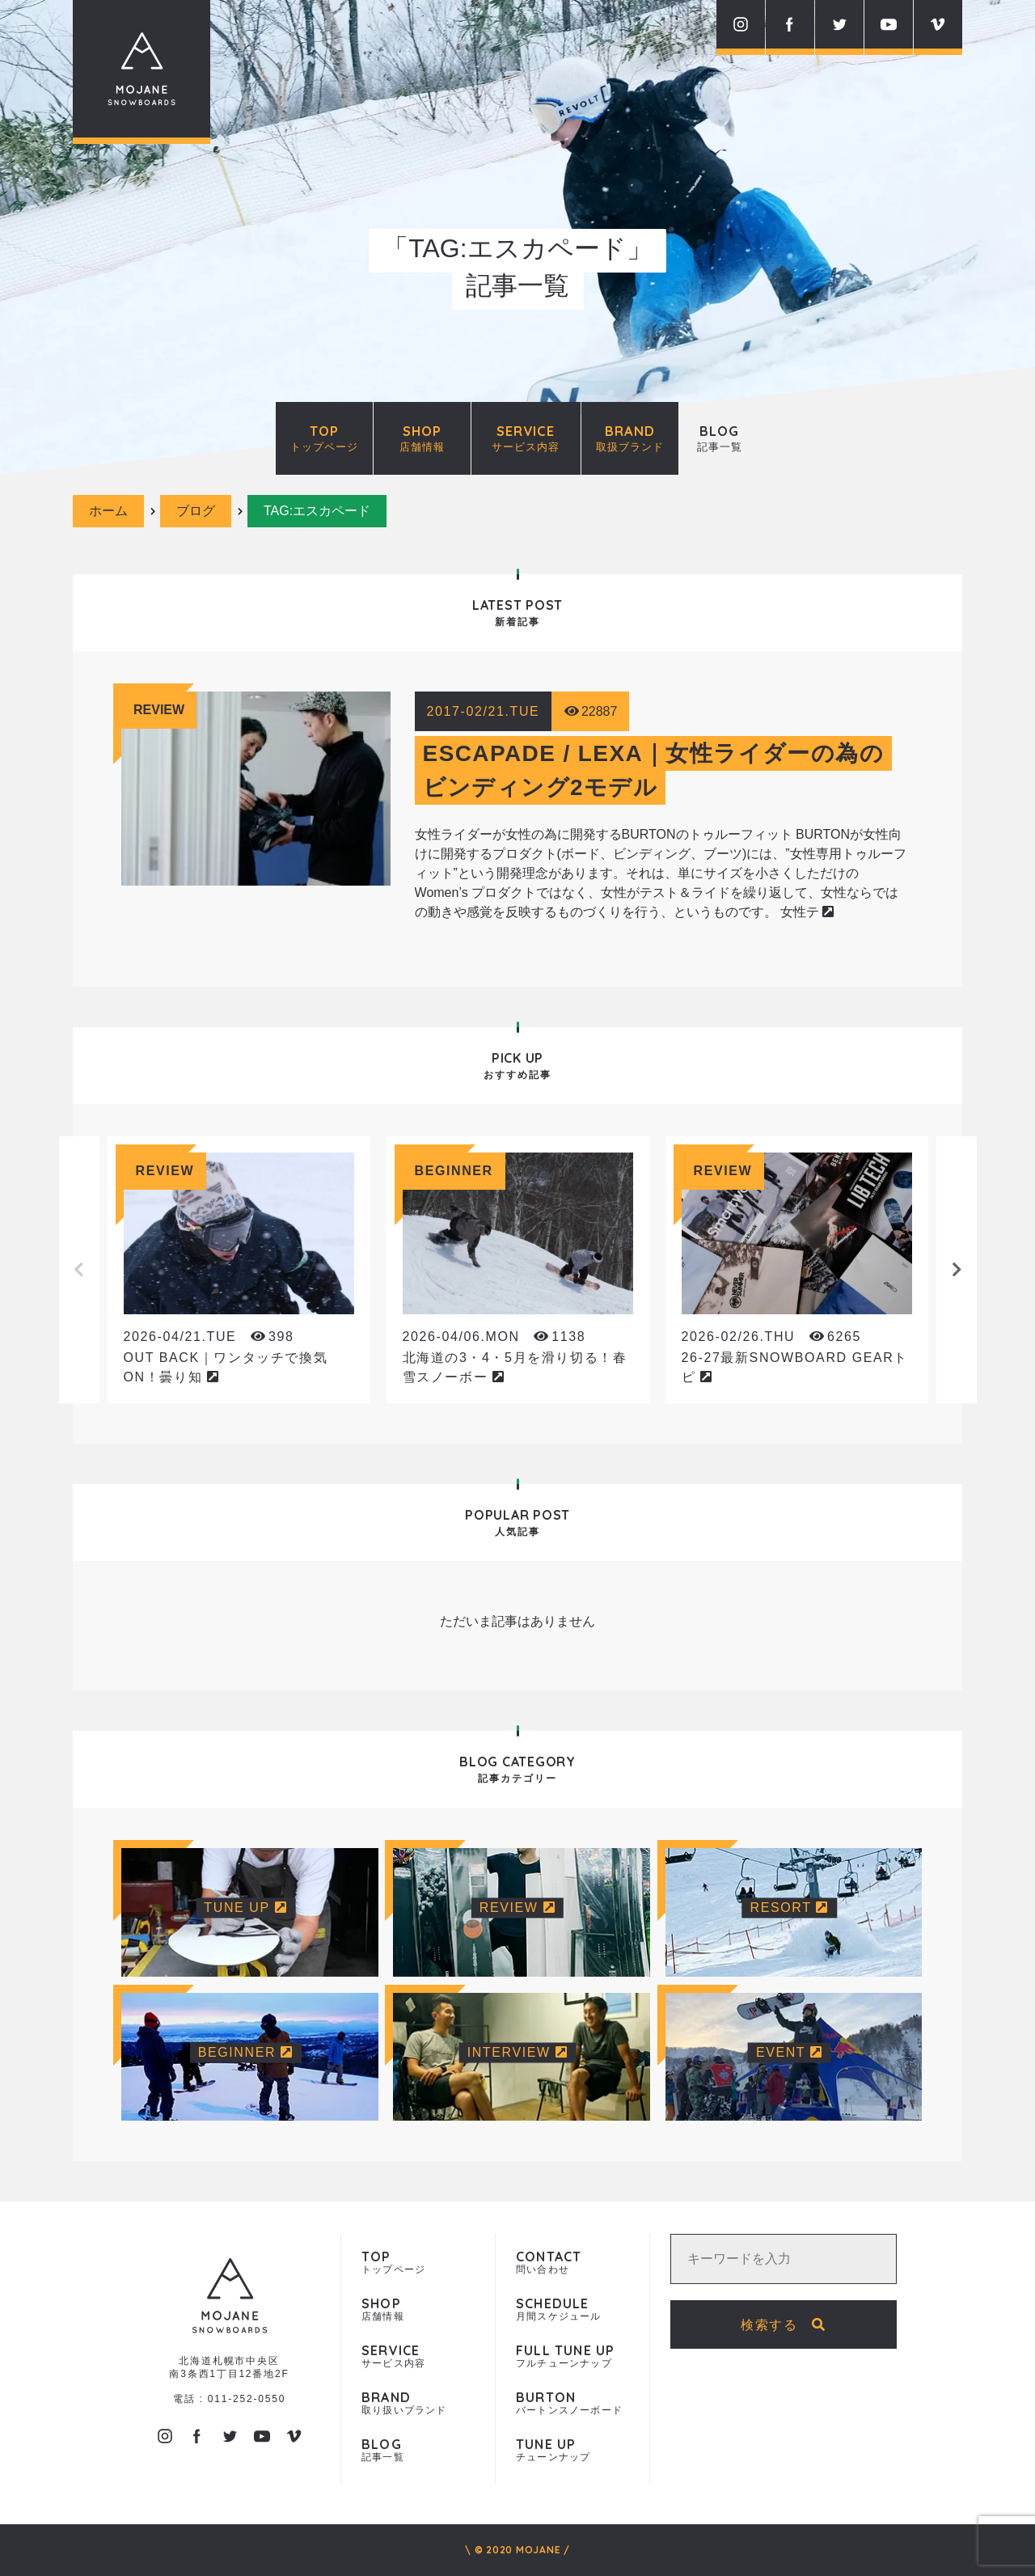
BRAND (629, 437)
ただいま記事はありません (517, 1621)
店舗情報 (418, 2309)
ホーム (108, 511)
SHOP (422, 437)
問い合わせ (572, 2262)
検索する (783, 2325)
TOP (324, 437)
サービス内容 (418, 2356)
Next (956, 1269)
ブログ (195, 511)
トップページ (418, 2262)
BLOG (719, 437)
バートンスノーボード (572, 2403)
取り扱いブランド (418, 2403)
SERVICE (526, 437)
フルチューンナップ (572, 2356)
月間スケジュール (572, 2309)
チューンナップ (572, 2450)
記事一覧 (418, 2450)
